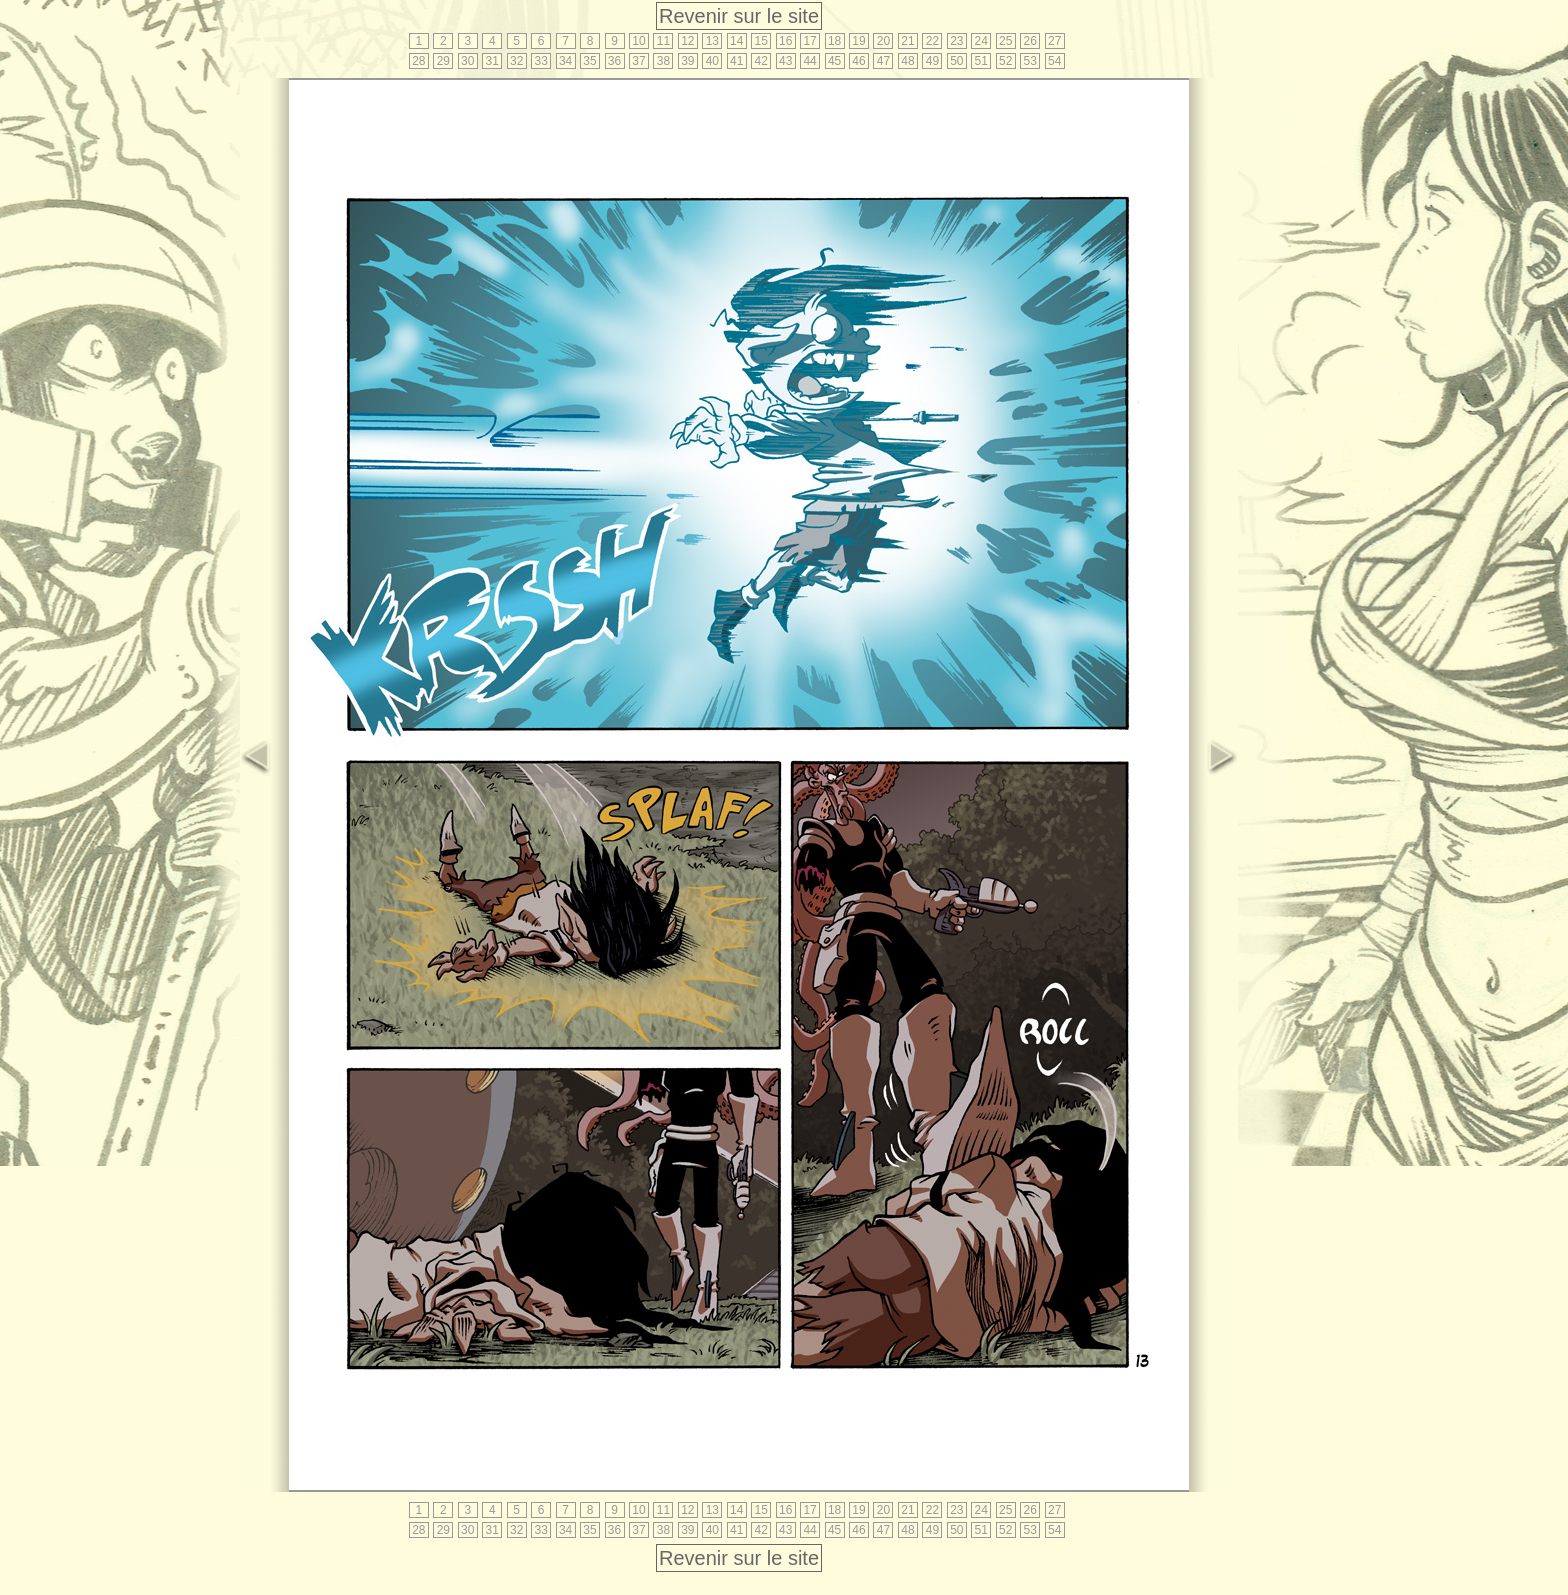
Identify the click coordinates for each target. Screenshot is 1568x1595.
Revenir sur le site (739, 16)
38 (663, 61)
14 (736, 41)
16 (785, 41)
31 (492, 61)
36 (614, 61)
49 (932, 61)
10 (638, 41)
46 (858, 61)
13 (712, 41)
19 (858, 41)
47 (883, 61)
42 (761, 61)
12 (687, 41)
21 (907, 41)
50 (956, 61)
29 (443, 61)
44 (809, 61)
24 (981, 41)
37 (638, 61)
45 (834, 61)
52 (1005, 61)
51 (981, 61)
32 (516, 61)
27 (1054, 41)
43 (785, 61)
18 (834, 41)
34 (565, 61)
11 (663, 41)
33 (540, 61)
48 (907, 61)
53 (1030, 61)
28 (418, 61)
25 (1005, 41)
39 (687, 61)
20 (883, 41)
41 (736, 61)
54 (1054, 61)
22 (932, 41)
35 (589, 61)
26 (1030, 41)
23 (956, 41)
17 (809, 41)
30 (467, 61)
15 (761, 41)
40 (712, 61)
